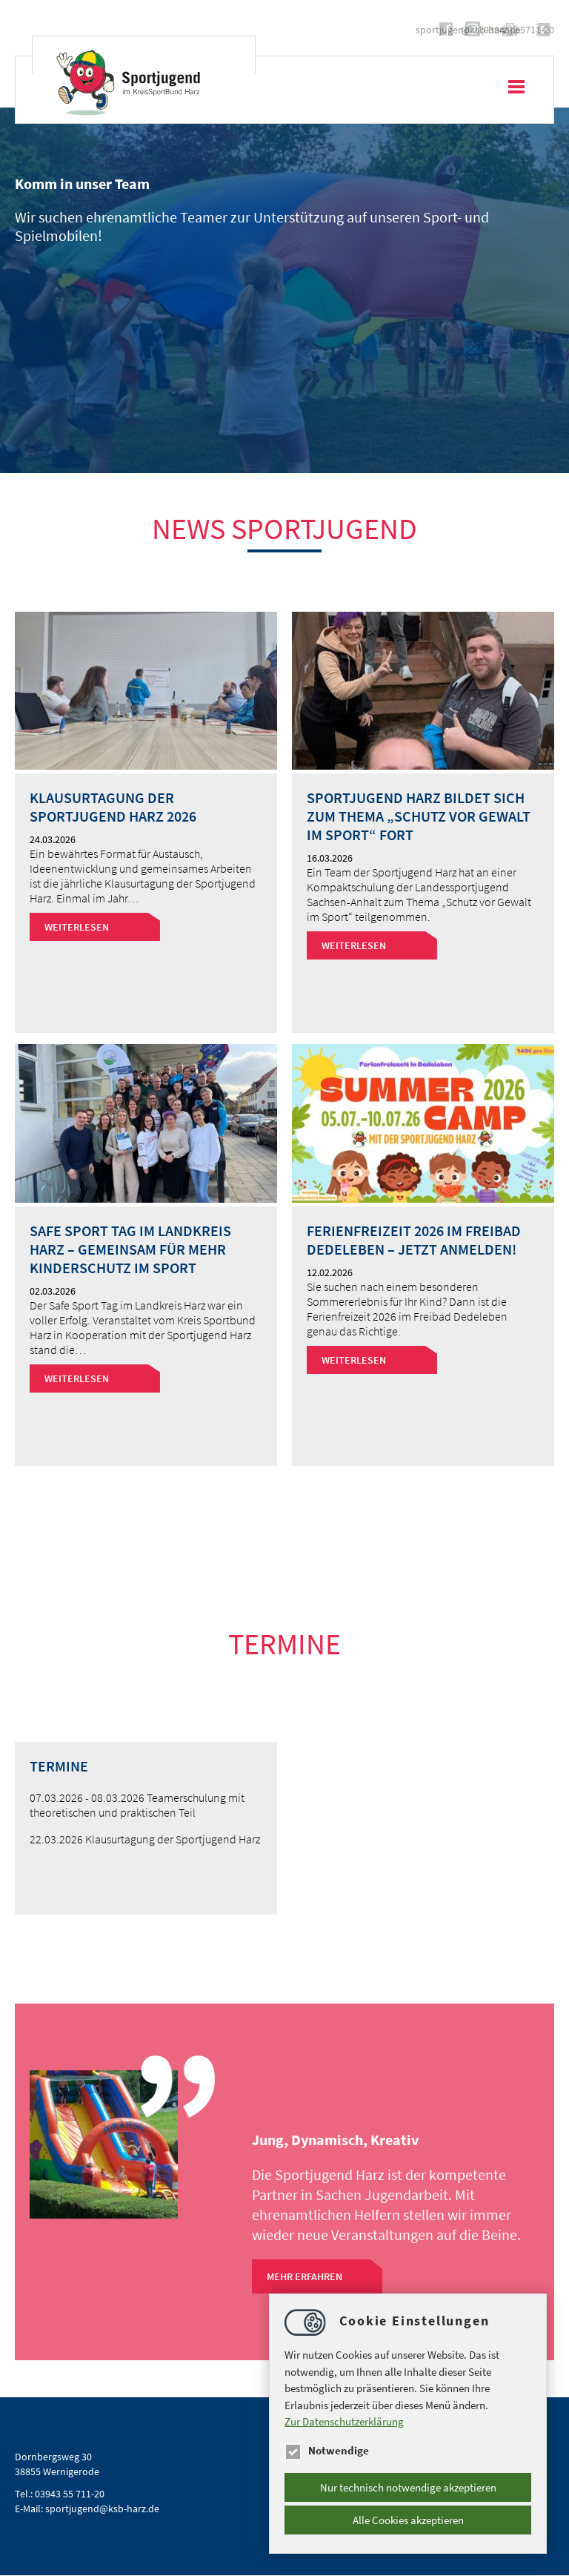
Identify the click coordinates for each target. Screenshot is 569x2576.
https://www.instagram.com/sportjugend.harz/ (287, 29)
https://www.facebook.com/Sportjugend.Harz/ (261, 29)
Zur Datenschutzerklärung (344, 2421)
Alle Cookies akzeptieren (408, 2520)
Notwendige (326, 2450)
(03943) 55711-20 (517, 29)
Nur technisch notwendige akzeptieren (408, 2487)
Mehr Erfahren (304, 2276)
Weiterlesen (76, 927)
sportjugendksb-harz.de (390, 29)
